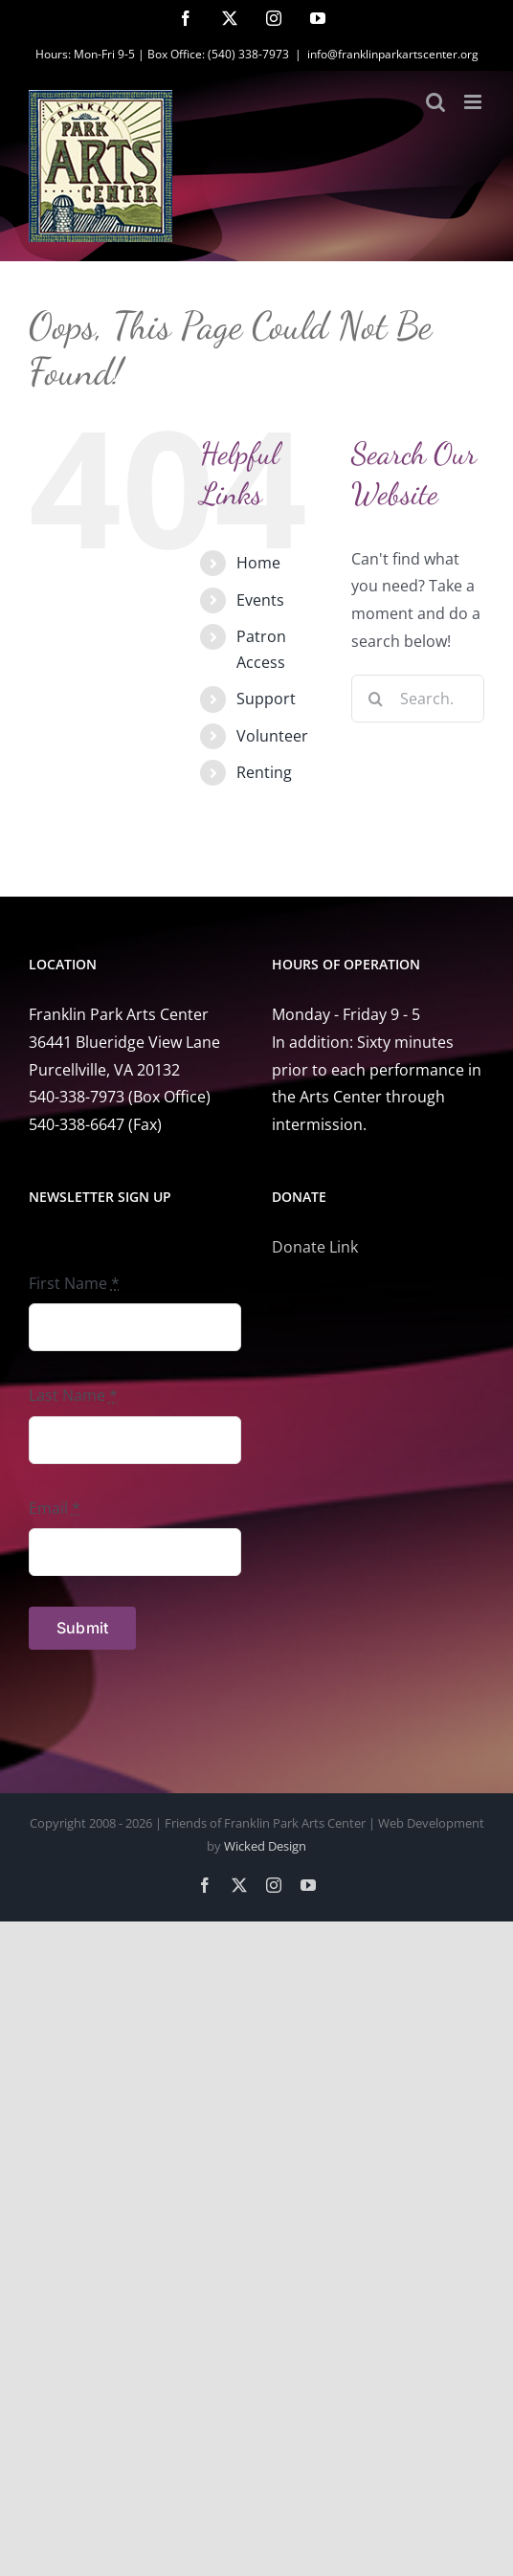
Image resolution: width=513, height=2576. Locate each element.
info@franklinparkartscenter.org (393, 54)
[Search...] (417, 698)
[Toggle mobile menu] (474, 102)
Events (260, 600)
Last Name (73, 1395)
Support (266, 698)
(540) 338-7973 (248, 54)
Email (54, 1508)
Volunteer (272, 735)
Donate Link (315, 1246)
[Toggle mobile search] (435, 102)
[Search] (375, 698)
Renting (264, 772)
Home (258, 562)
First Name (74, 1283)
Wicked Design (265, 1845)
